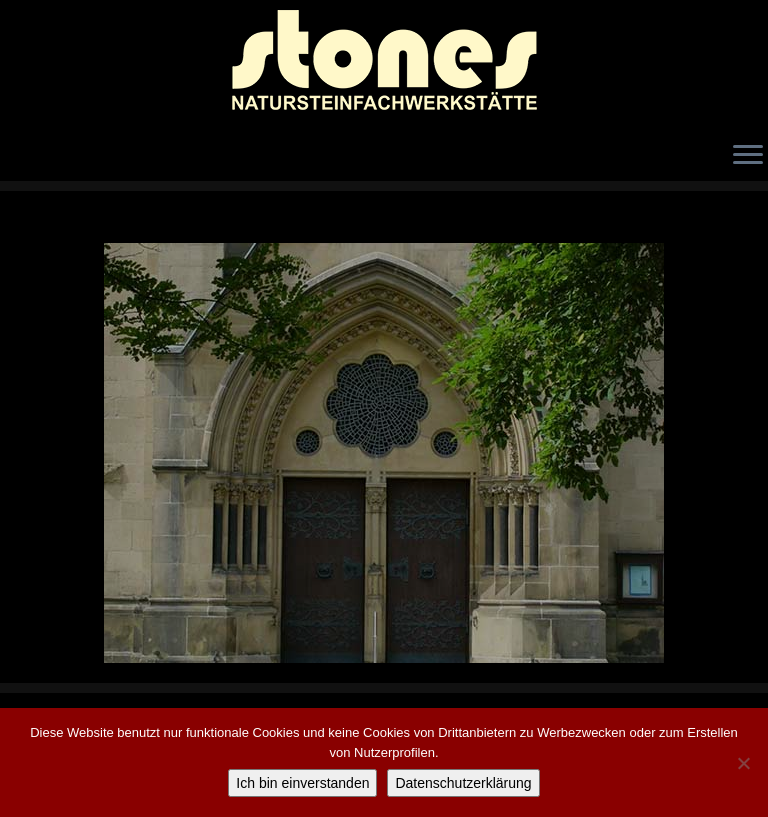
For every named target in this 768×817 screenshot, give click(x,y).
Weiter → (704, 227)
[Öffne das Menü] (748, 156)
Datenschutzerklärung (463, 783)
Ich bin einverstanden (302, 783)
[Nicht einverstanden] (743, 763)
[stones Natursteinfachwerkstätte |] (384, 65)
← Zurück (65, 227)
